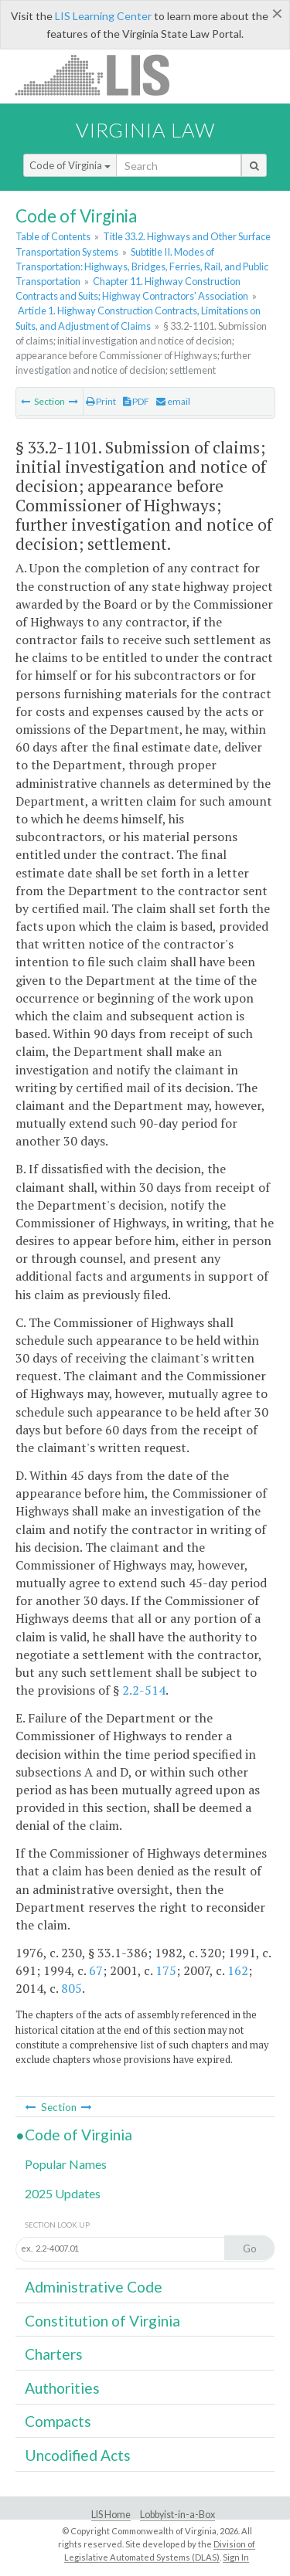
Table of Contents (52, 236)
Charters (54, 2354)
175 (165, 1970)
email (173, 401)
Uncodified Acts (78, 2455)
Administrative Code (93, 2287)
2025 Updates (63, 2193)
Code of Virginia (70, 165)
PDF (136, 401)
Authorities (62, 2388)
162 (237, 1970)
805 (71, 1988)
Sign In (236, 2557)
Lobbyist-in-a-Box (177, 2514)
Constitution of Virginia (102, 2321)
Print (101, 401)
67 (96, 1970)
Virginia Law (145, 129)
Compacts (58, 2421)
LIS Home (111, 2514)
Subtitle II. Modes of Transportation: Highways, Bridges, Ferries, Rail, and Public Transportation (141, 266)
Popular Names (66, 2164)
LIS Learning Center (103, 15)
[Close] (277, 13)
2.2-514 (143, 1690)
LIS (101, 74)
